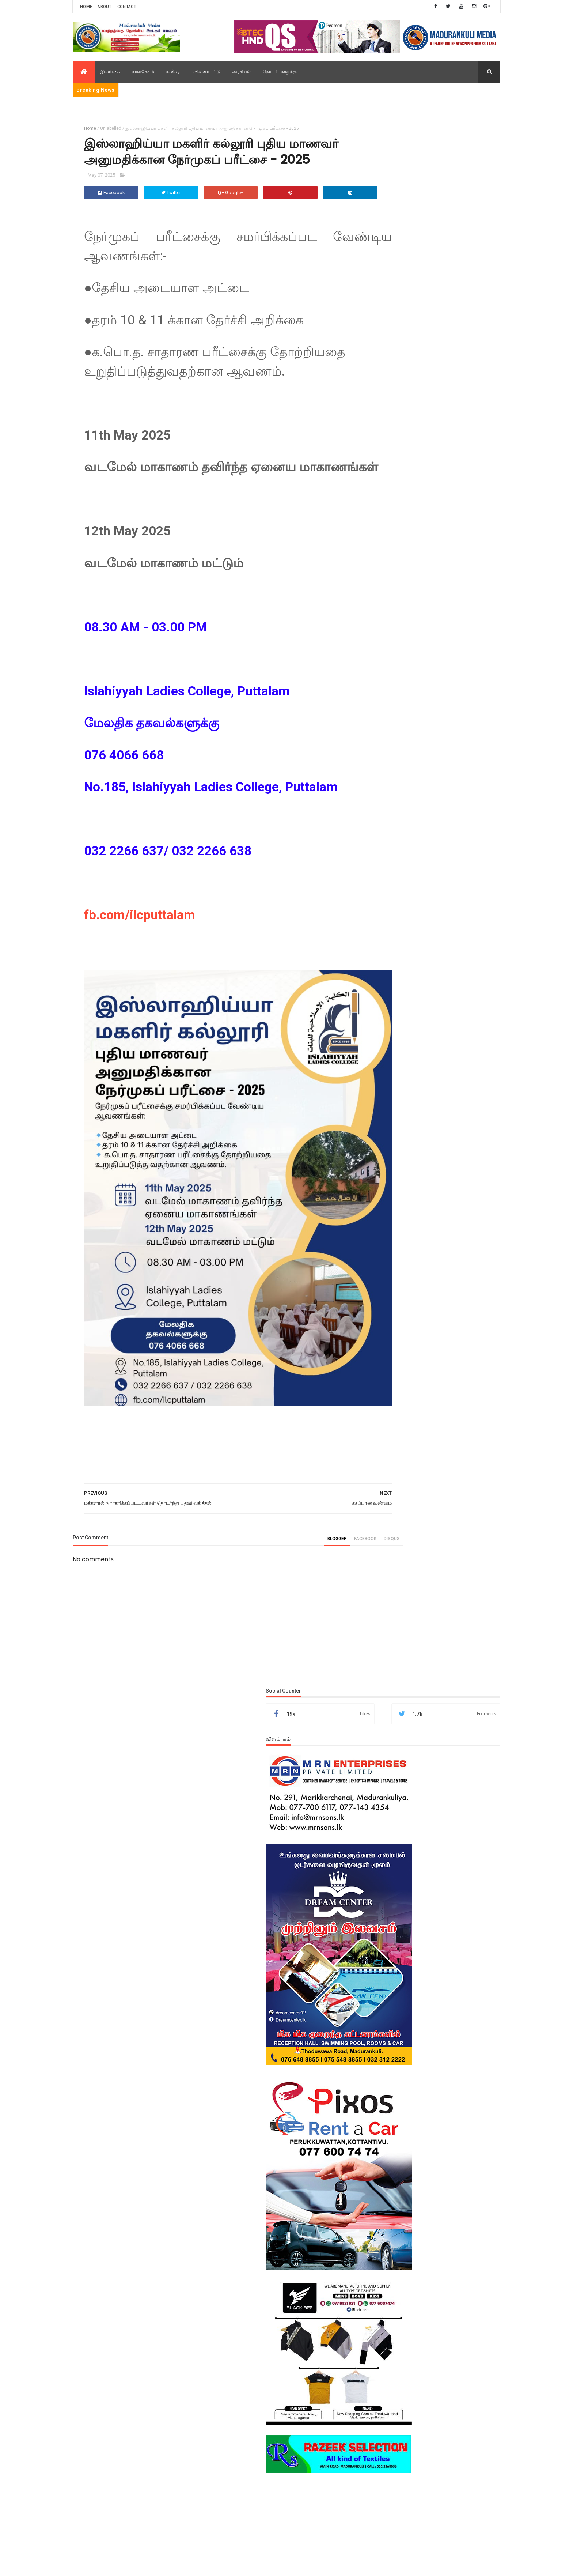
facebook (315, 1539)
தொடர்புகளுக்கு (280, 71)
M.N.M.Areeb (196, 2565)
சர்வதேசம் (143, 71)
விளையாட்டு (207, 71)
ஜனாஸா (410, 1816)
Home (86, 6)
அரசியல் (241, 71)
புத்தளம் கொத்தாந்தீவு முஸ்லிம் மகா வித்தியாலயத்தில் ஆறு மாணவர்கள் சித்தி (452, 1275)
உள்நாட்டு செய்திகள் (419, 1803)
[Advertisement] (434, 955)
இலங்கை (110, 71)
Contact (126, 6)
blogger (287, 1539)
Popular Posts (401, 1207)
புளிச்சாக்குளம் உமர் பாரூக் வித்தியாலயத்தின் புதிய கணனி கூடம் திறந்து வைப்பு (454, 1379)
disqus (342, 1539)
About (105, 6)
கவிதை (174, 71)
